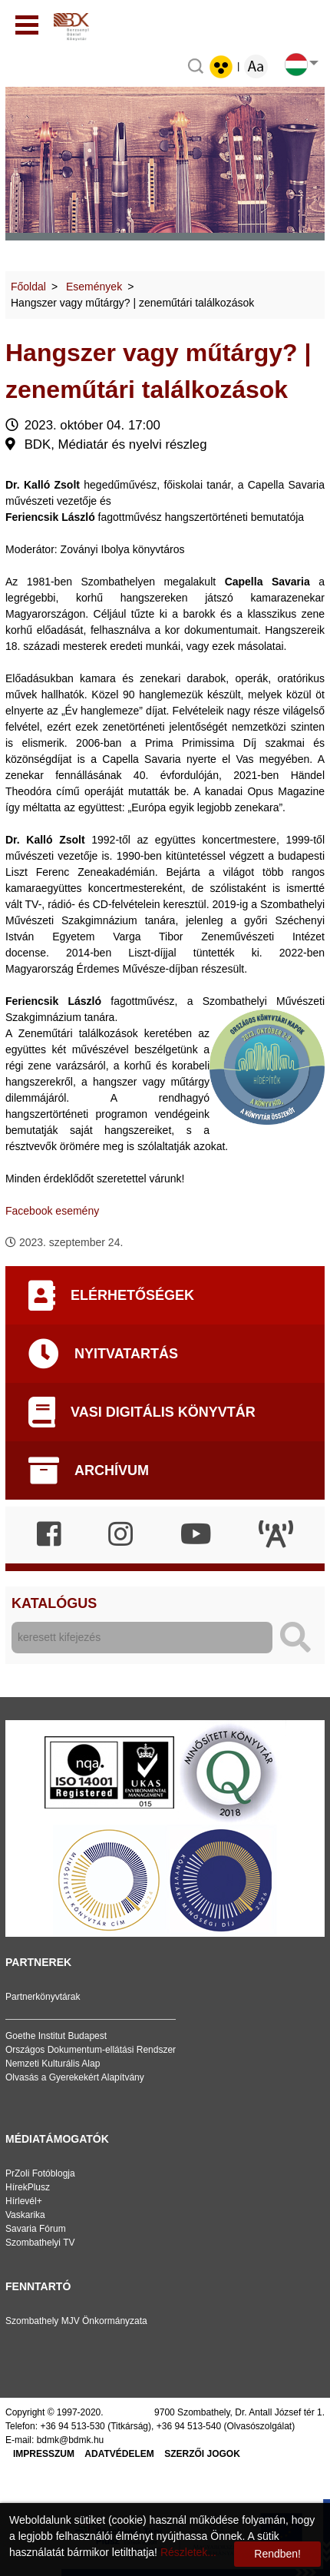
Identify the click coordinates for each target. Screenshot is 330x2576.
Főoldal (28, 286)
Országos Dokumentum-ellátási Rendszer (90, 2049)
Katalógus (54, 1603)
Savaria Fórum (35, 2228)
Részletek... (188, 2552)
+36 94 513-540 (189, 2426)
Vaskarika (25, 2215)
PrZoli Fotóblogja (40, 2173)
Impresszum (43, 2453)
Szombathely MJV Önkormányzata (76, 2321)
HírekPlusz (27, 2187)
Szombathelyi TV (40, 2242)
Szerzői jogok (202, 2453)
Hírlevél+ (23, 2201)
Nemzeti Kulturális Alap (52, 2063)
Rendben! (277, 2554)
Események (94, 286)
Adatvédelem (118, 2453)
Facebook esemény (52, 1211)
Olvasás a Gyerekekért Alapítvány (74, 2077)
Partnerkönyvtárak (42, 1996)
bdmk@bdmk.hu (70, 2440)
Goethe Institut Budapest (56, 2036)
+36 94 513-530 (72, 2426)
